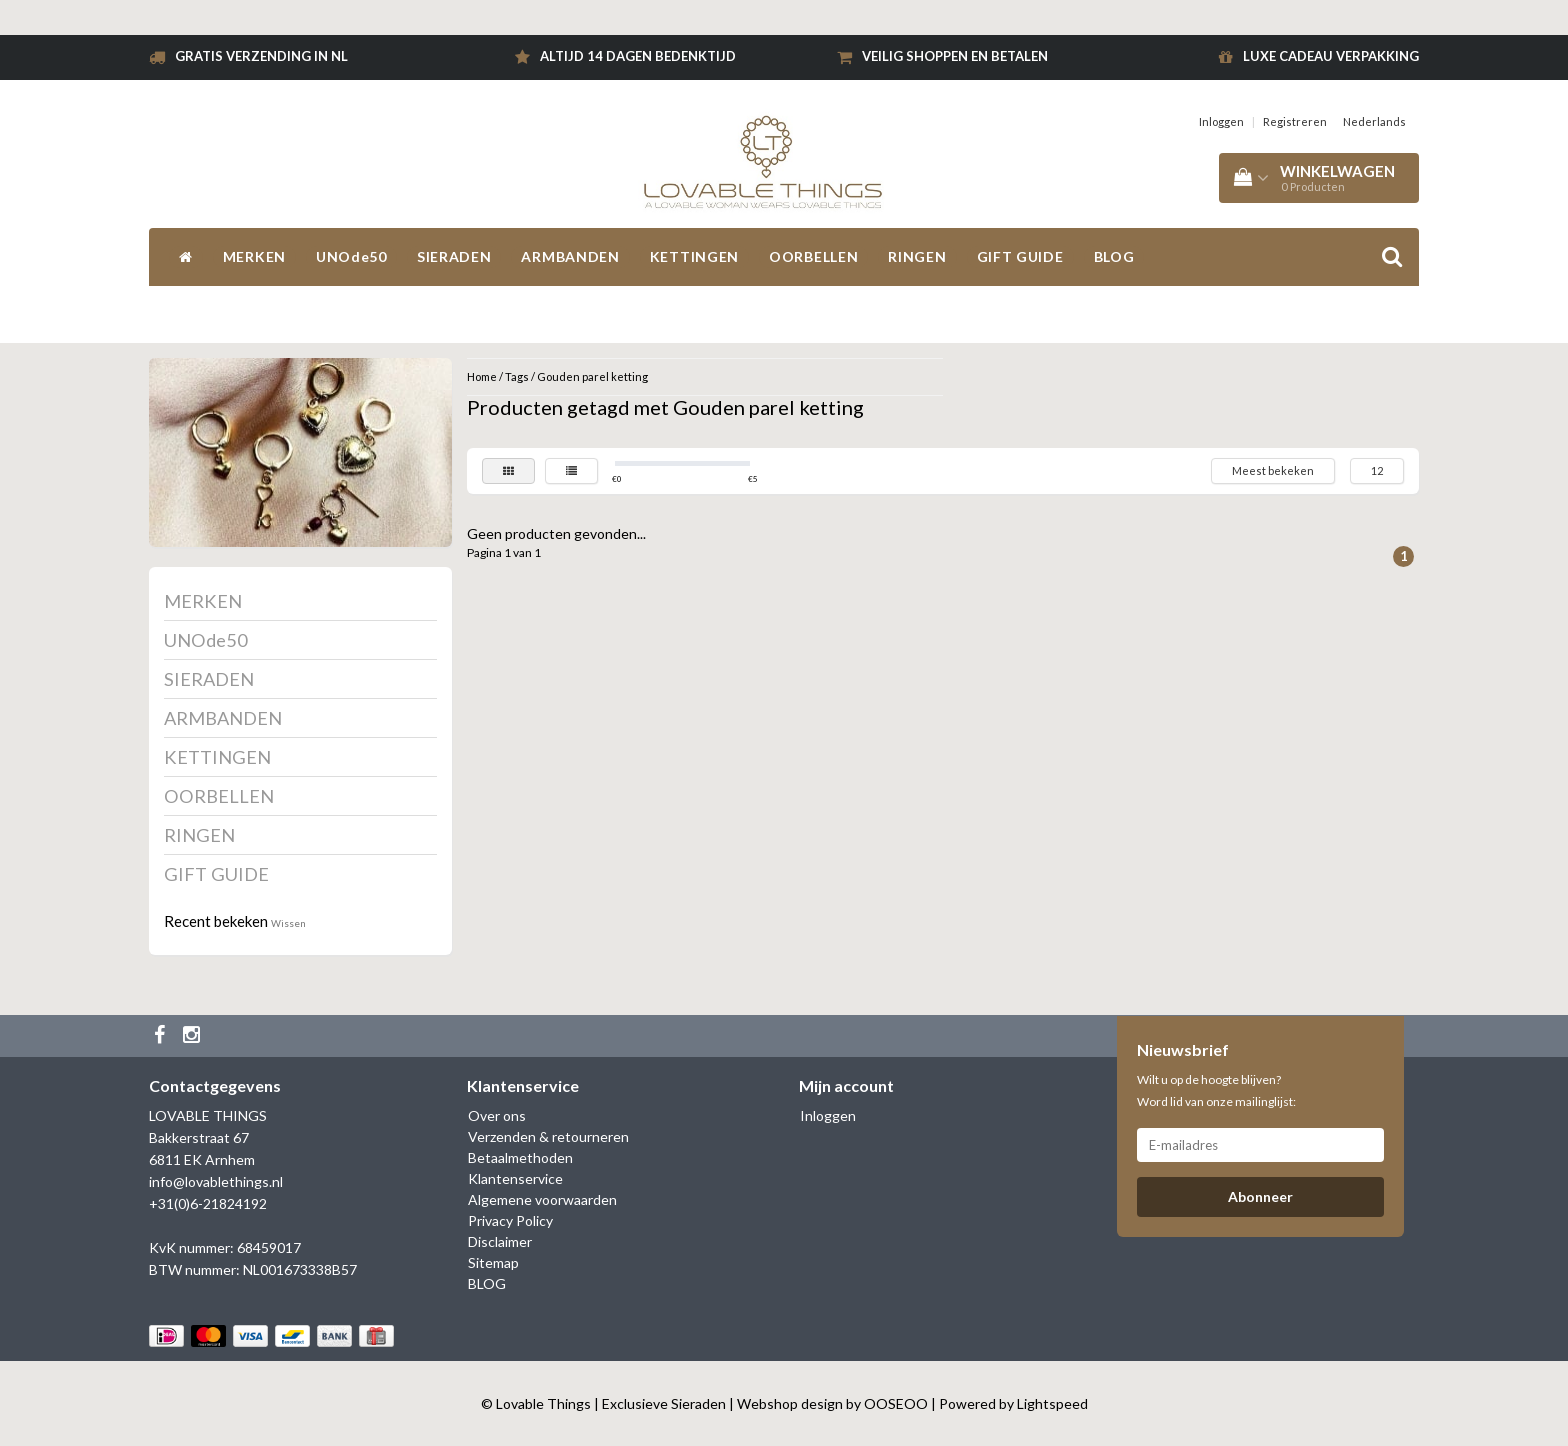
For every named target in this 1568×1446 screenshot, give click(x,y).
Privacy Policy (510, 1220)
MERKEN (254, 256)
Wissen (288, 923)
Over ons (497, 1115)
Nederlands (1374, 121)
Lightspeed (1052, 1403)
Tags (517, 376)
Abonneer (1260, 1196)
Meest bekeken (1273, 470)
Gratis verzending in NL (261, 56)
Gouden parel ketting (592, 376)
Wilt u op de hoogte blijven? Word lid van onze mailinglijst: (1216, 1090)
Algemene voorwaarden (542, 1199)
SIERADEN (454, 256)
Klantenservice (515, 1178)
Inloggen (1221, 121)
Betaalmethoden (520, 1157)
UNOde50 (351, 256)
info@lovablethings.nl (216, 1181)
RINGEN (917, 256)
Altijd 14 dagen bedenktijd (638, 56)
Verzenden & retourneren (548, 1136)
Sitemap (493, 1262)
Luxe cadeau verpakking (1331, 56)
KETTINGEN (694, 256)
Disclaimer (500, 1241)
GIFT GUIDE (1020, 256)
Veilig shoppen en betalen (955, 56)
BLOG (1114, 256)
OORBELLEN (813, 256)
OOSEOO (896, 1403)
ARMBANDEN (570, 256)
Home (482, 376)
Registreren (1295, 121)
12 (1377, 470)
